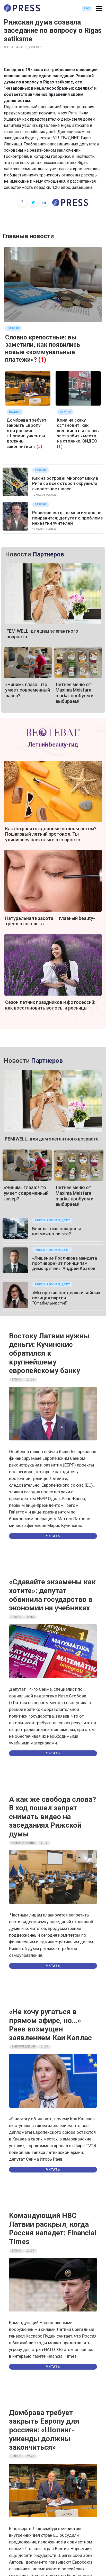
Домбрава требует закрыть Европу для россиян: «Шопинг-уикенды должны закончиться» (26, 433)
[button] (99, 8)
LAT (87, 8)
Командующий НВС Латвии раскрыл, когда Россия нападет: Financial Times (52, 2228)
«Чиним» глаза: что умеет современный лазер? (27, 690)
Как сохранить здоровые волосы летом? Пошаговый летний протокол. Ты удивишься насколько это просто (50, 834)
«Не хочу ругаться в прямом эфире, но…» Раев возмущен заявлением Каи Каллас (50, 2024)
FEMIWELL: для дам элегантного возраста (52, 1139)
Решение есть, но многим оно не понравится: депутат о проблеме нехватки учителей (67, 518)
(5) (39, 446)
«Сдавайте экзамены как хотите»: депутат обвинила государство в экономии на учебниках (52, 1595)
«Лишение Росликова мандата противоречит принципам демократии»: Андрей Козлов (64, 1263)
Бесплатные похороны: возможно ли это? (57, 1231)
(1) (42, 359)
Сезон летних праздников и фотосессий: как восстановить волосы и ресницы (50, 1005)
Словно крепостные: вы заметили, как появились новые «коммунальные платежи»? (42, 348)
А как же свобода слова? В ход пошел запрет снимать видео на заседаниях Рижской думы (52, 1816)
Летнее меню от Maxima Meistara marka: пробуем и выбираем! (74, 693)
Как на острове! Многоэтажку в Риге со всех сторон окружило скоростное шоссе (65, 483)
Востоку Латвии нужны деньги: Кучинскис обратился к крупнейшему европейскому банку (49, 1353)
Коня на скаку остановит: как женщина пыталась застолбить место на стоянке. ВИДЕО (78, 430)
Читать (53, 1536)
